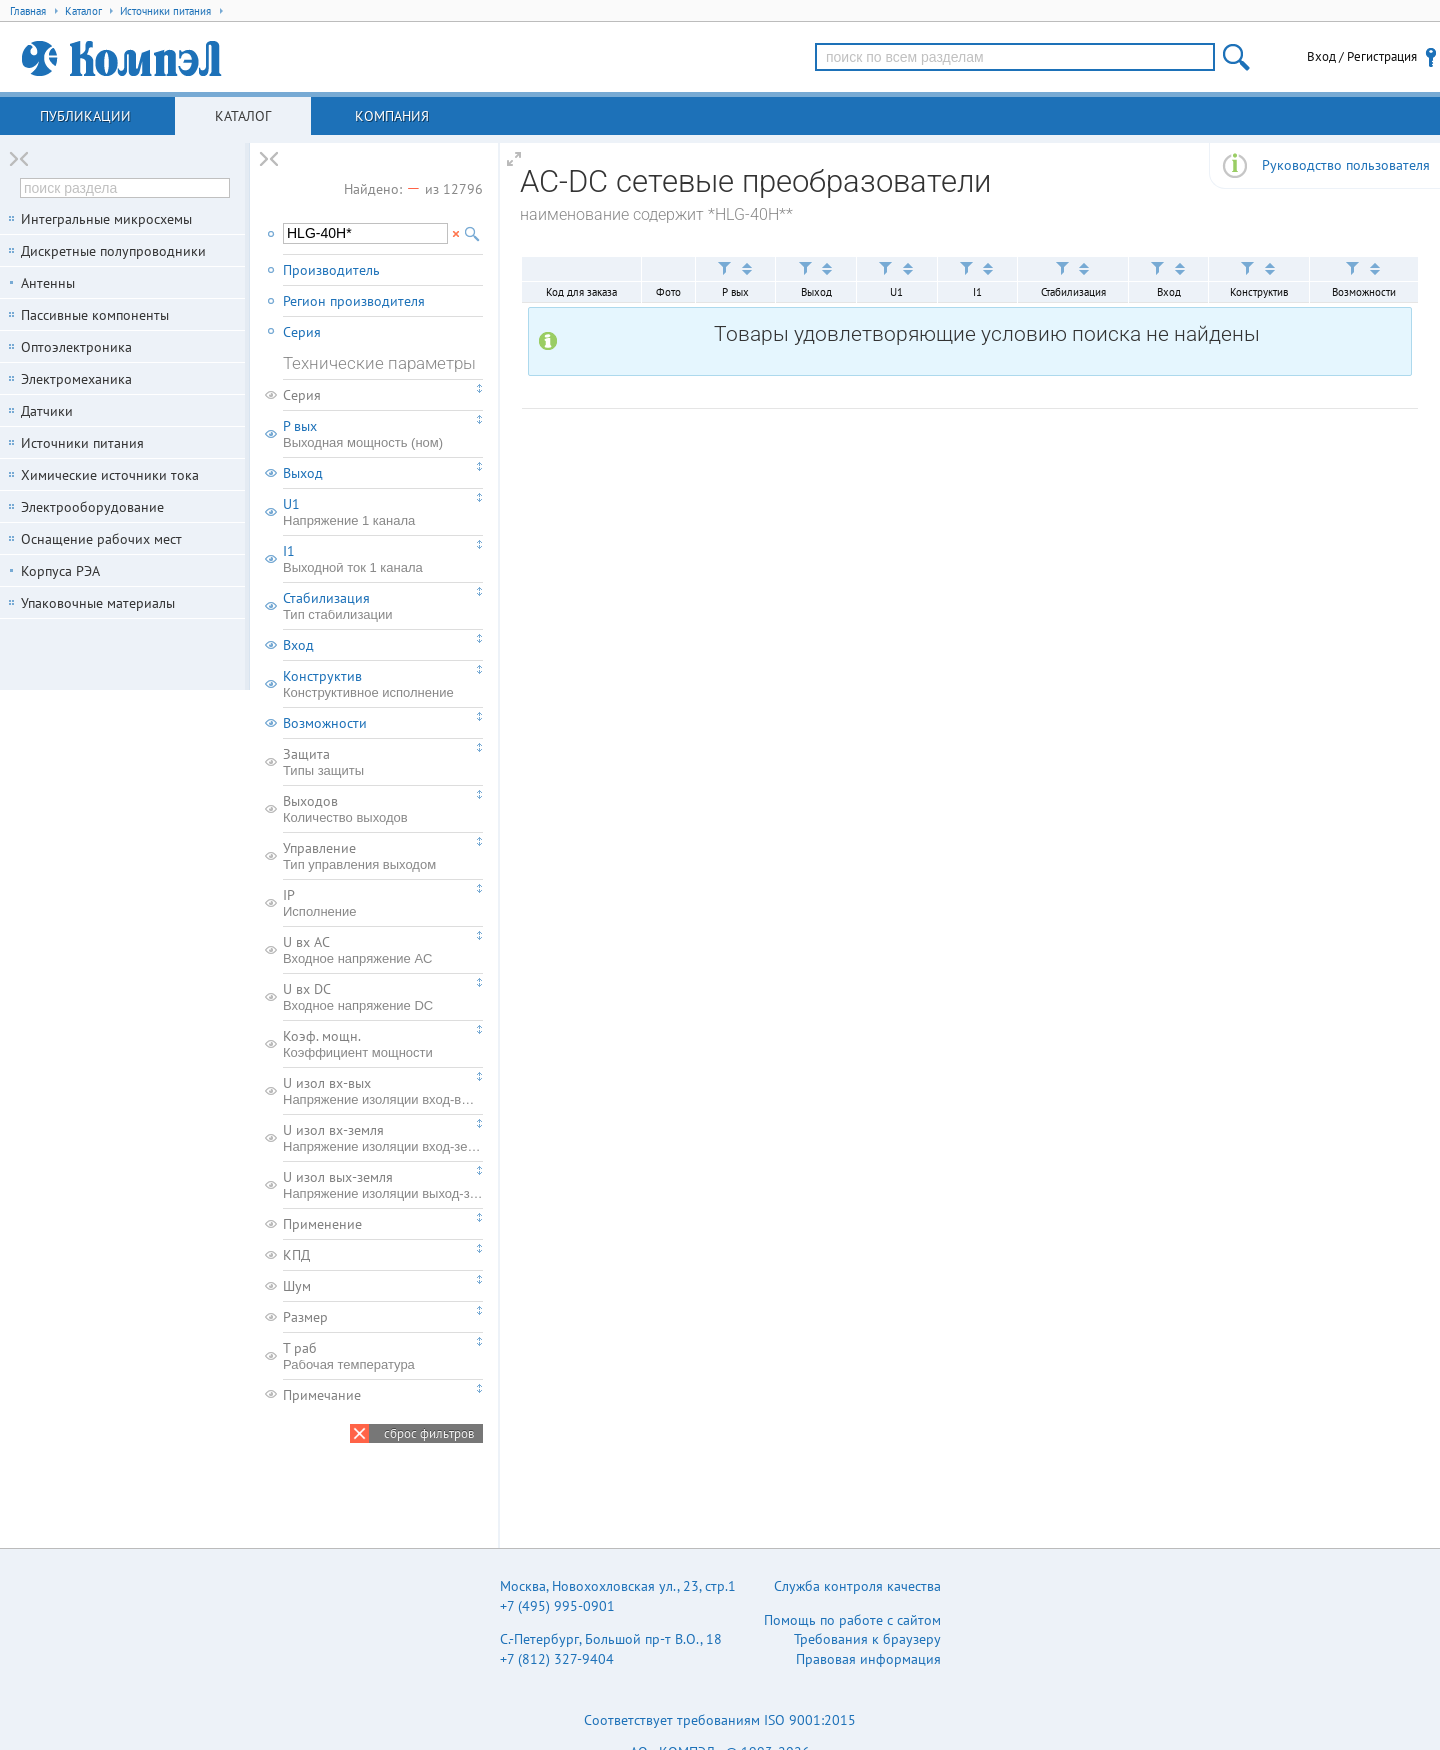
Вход (298, 645)
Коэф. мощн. (383, 1044)
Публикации (85, 116)
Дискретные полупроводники (113, 251)
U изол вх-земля (383, 1138)
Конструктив (383, 684)
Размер (305, 1317)
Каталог (243, 116)
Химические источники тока (110, 475)
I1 (383, 559)
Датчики (47, 411)
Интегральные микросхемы (106, 219)
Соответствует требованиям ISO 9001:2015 (720, 1720)
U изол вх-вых (383, 1091)
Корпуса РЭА (60, 571)
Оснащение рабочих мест (101, 539)
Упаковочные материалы (98, 603)
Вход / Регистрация (1362, 56)
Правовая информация (868, 1659)
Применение (322, 1224)
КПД (296, 1255)
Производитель (331, 270)
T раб (383, 1356)
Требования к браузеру (867, 1639)
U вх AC (383, 950)
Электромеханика (76, 379)
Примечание (322, 1395)
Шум (297, 1286)
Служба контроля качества (857, 1586)
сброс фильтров (429, 1433)
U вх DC (383, 997)
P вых (383, 434)
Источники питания (82, 443)
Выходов (383, 809)
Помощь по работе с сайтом (852, 1620)
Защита (383, 762)
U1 (383, 512)
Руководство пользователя (1346, 165)
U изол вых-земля (383, 1185)
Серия (302, 332)
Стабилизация (383, 606)
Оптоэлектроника (76, 347)
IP (383, 903)
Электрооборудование (92, 507)
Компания (392, 116)
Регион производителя (354, 301)
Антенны (48, 283)
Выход (303, 473)
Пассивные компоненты (95, 315)
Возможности (325, 723)
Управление (383, 856)
